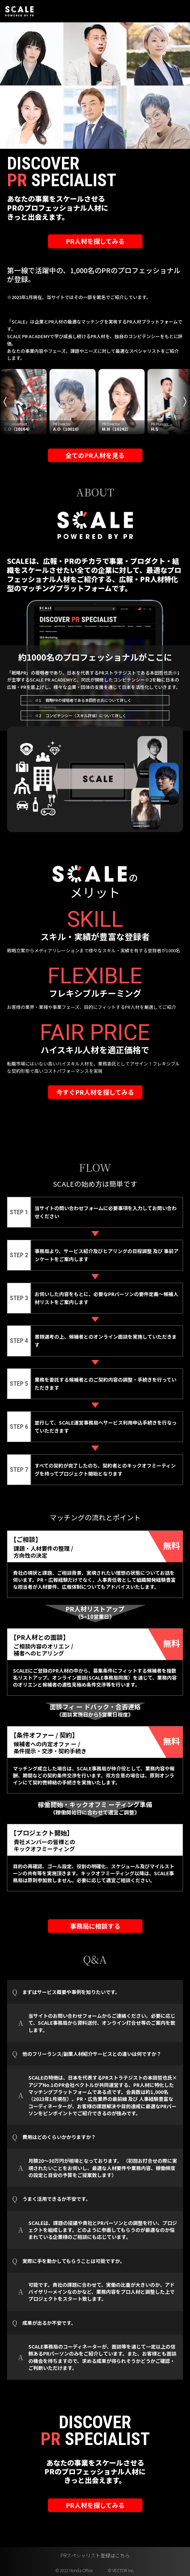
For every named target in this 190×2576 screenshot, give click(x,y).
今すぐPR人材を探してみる (95, 1092)
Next (185, 401)
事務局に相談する (95, 1925)
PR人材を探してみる (95, 241)
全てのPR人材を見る (95, 455)
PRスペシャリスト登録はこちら (95, 2555)
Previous (5, 401)
